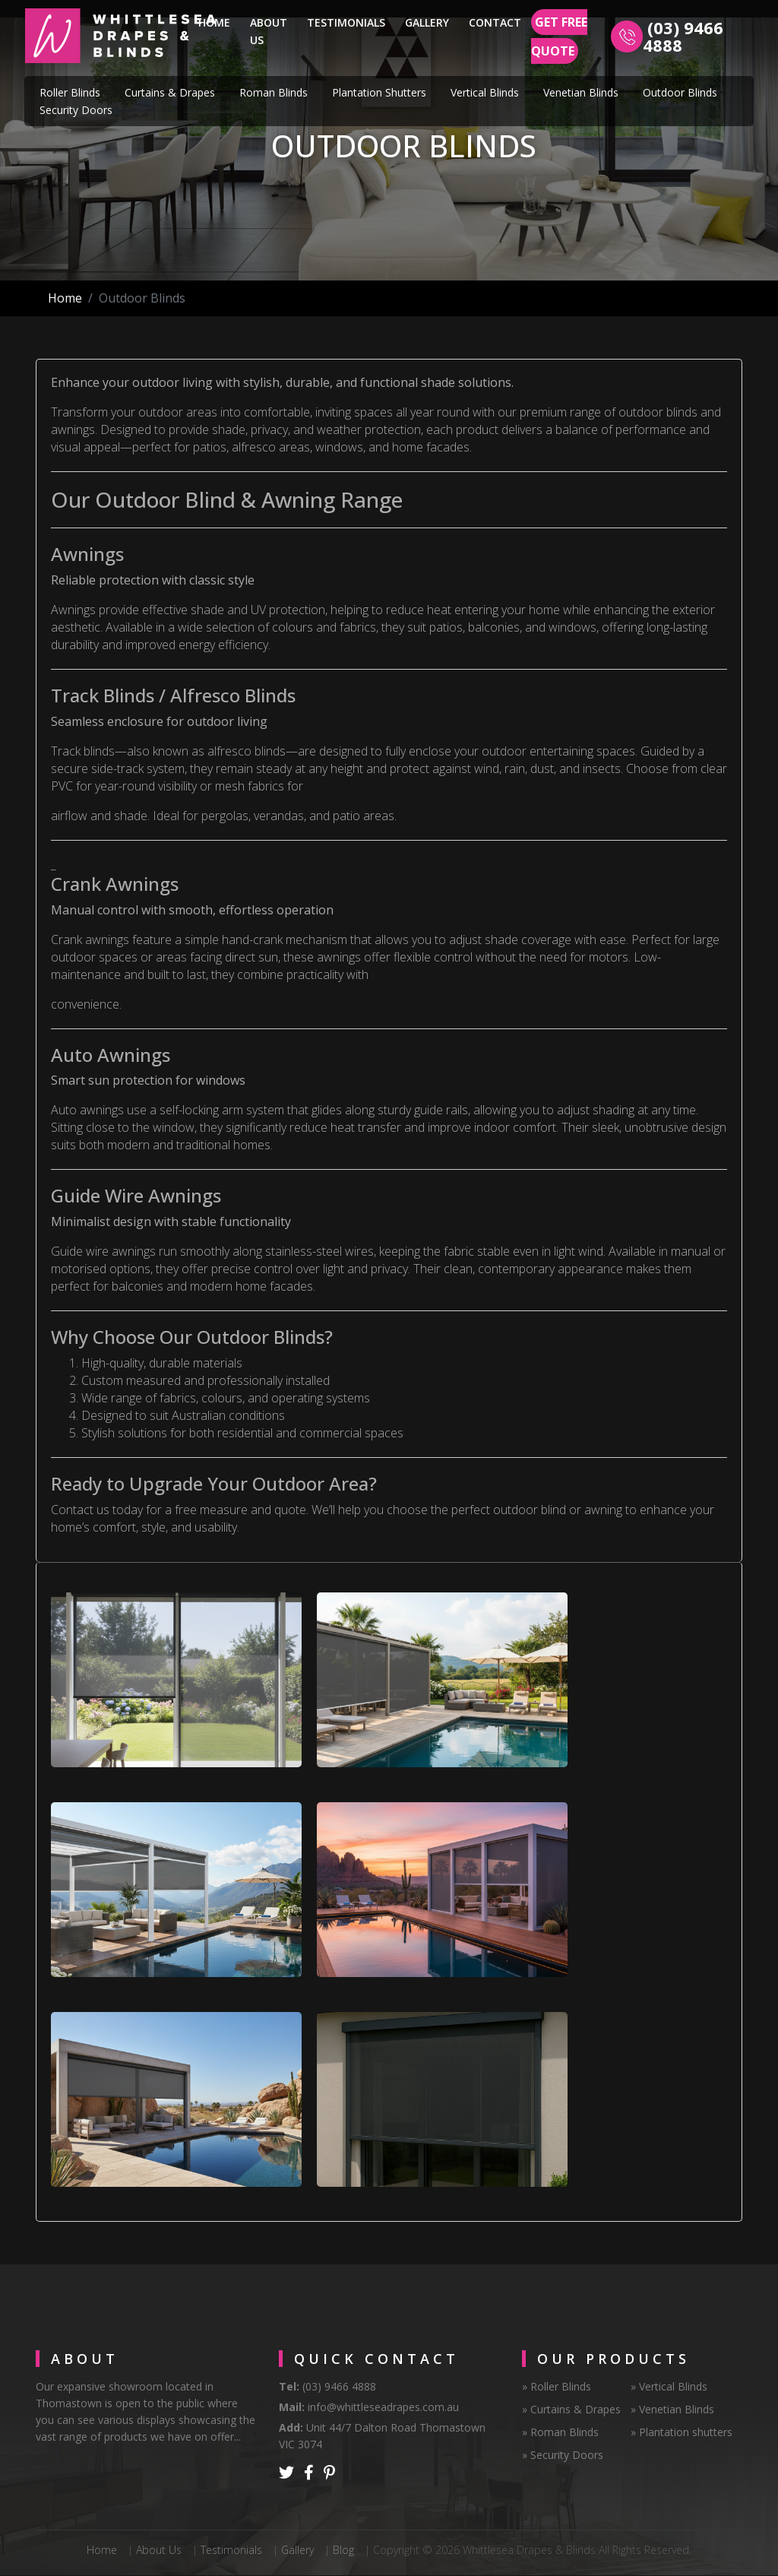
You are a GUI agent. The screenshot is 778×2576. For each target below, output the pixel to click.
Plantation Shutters (379, 92)
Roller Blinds (70, 92)
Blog (343, 2550)
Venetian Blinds (580, 92)
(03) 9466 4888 (683, 36)
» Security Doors (562, 2455)
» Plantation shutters (681, 2432)
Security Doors (76, 110)
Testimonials (346, 22)
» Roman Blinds (560, 2432)
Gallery (427, 22)
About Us (268, 31)
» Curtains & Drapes (571, 2409)
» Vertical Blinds (669, 2386)
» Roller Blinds (556, 2386)
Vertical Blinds (485, 92)
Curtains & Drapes (170, 92)
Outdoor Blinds (680, 92)
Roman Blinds (273, 92)
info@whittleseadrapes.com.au (383, 2407)
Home (217, 21)
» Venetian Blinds (672, 2409)
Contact (495, 22)
